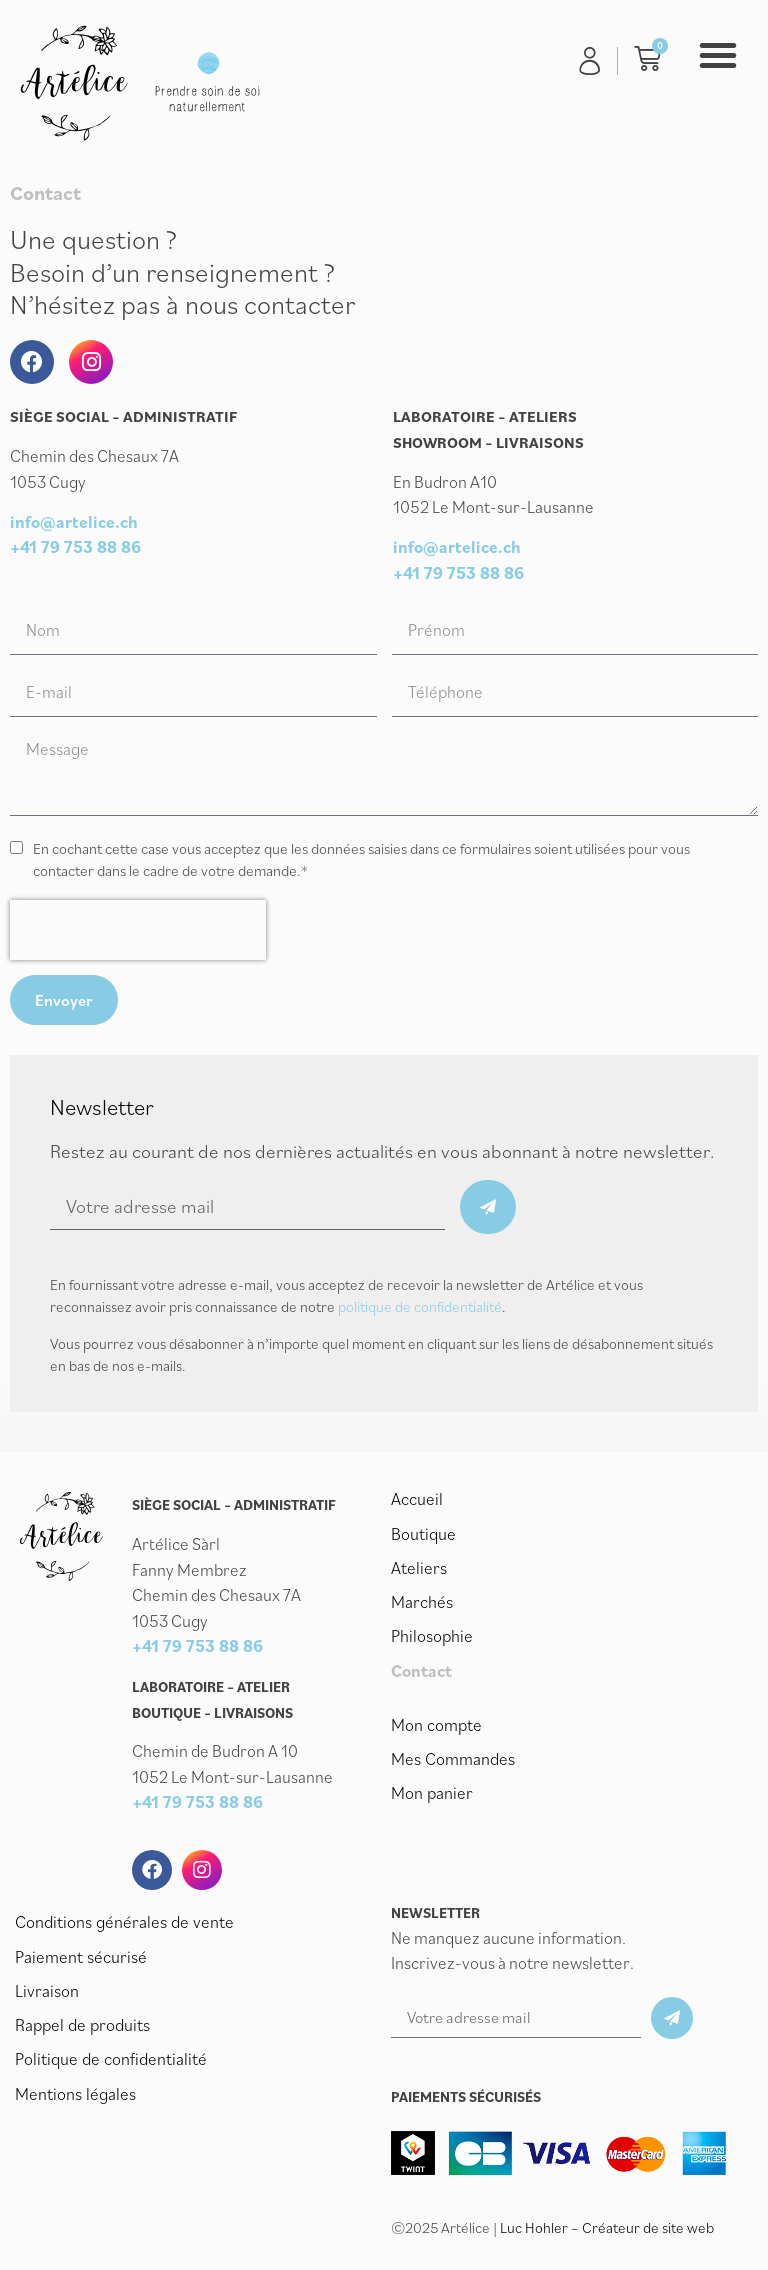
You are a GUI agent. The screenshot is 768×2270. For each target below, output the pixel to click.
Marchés (422, 1601)
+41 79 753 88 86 (75, 547)
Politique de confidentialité (110, 2058)
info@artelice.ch (74, 522)
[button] (718, 55)
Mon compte (436, 1723)
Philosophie (432, 1635)
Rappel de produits (81, 2024)
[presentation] (138, 930)
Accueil (417, 1499)
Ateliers (419, 1567)
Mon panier (431, 1791)
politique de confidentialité (420, 1306)
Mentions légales (75, 2092)
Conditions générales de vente (123, 1922)
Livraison (47, 1990)
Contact (421, 1669)
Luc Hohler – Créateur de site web (607, 2227)
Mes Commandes (452, 1757)
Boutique (423, 1533)
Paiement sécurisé (80, 1956)
